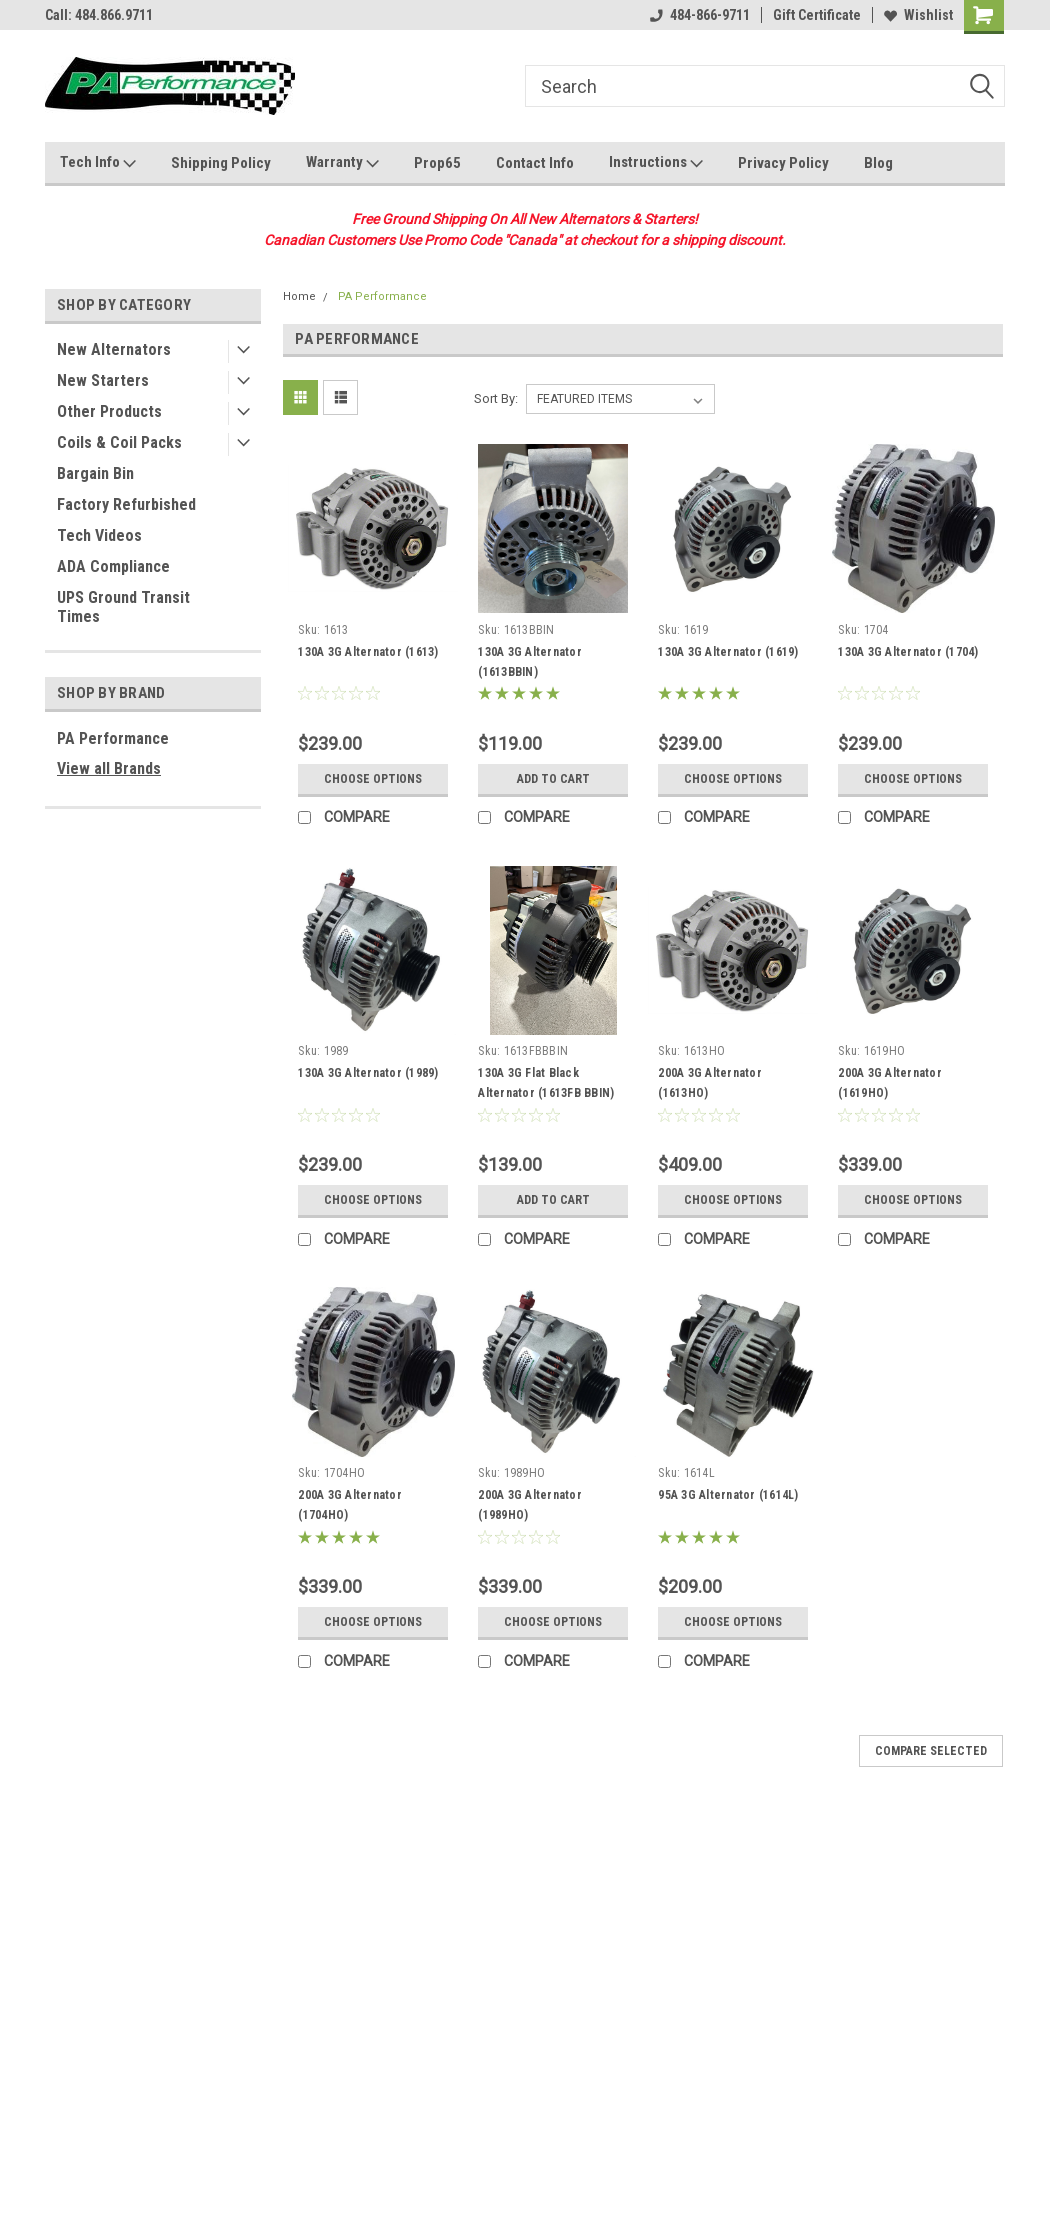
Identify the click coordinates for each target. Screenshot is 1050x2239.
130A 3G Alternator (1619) (728, 652)
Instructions (656, 163)
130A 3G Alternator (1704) (908, 652)
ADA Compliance (113, 566)
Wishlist (918, 15)
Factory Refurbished (126, 504)
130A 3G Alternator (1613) (368, 652)
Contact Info (535, 163)
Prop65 (437, 163)
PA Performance (113, 738)
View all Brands (109, 768)
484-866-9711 (700, 15)
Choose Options (373, 779)
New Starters (103, 380)
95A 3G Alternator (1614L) (728, 1495)
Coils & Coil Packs (119, 442)
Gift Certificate (817, 15)
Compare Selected (931, 1751)
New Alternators (114, 349)
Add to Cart (553, 779)
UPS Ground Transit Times (123, 607)
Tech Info (98, 163)
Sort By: (496, 398)
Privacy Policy (783, 163)
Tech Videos (99, 535)
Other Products (109, 411)
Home (299, 296)
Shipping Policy (221, 163)
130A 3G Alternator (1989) (368, 1073)
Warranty (342, 163)
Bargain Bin (95, 473)
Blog (878, 163)
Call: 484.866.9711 (99, 15)
